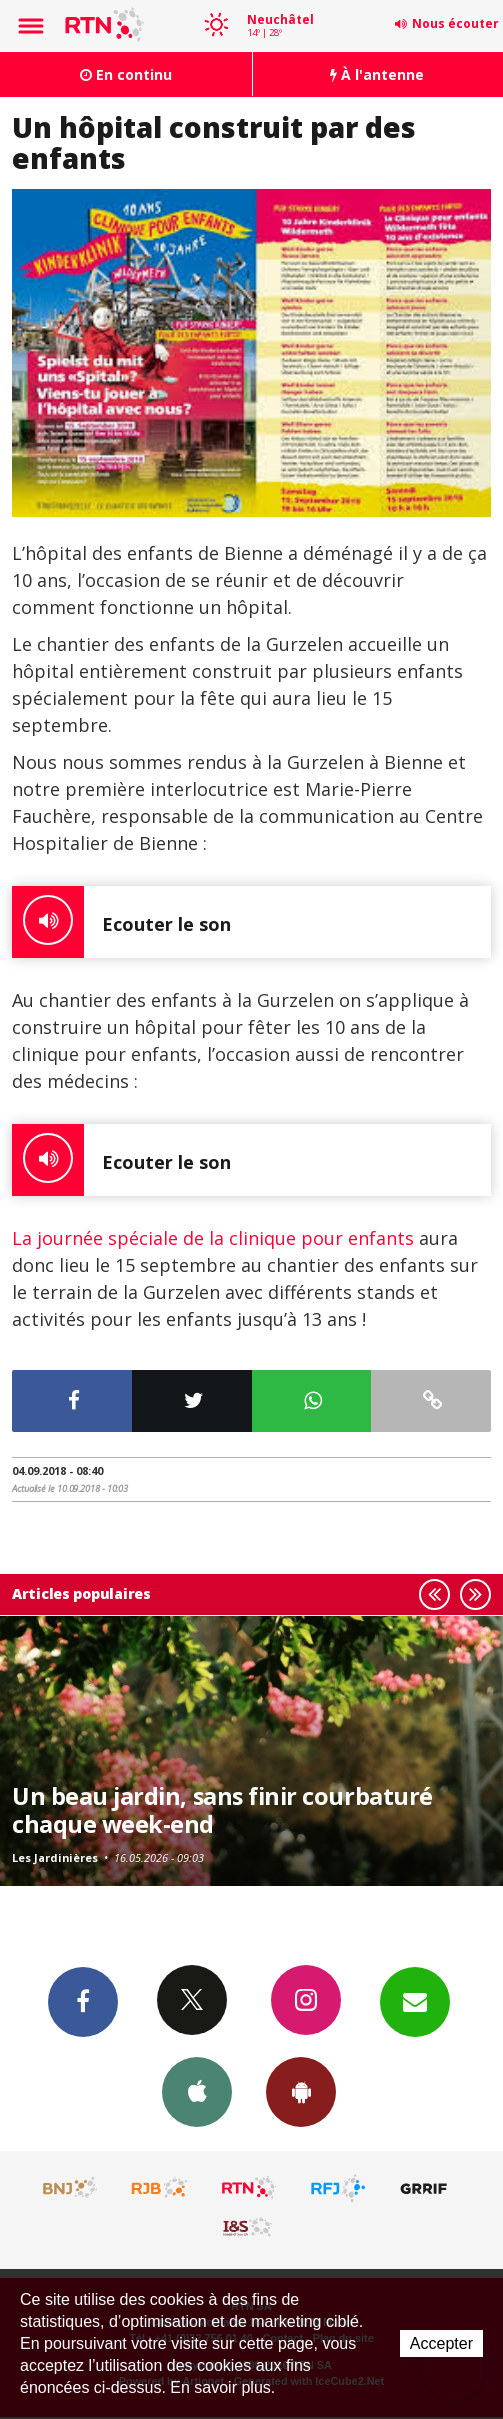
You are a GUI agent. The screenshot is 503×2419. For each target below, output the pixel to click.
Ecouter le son (121, 922)
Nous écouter (455, 23)
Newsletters (415, 2001)
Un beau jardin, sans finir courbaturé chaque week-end (222, 1810)
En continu (126, 74)
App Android (301, 2091)
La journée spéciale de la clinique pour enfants (213, 1238)
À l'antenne (377, 74)
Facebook (83, 2001)
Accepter (441, 2343)
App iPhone (197, 2091)
